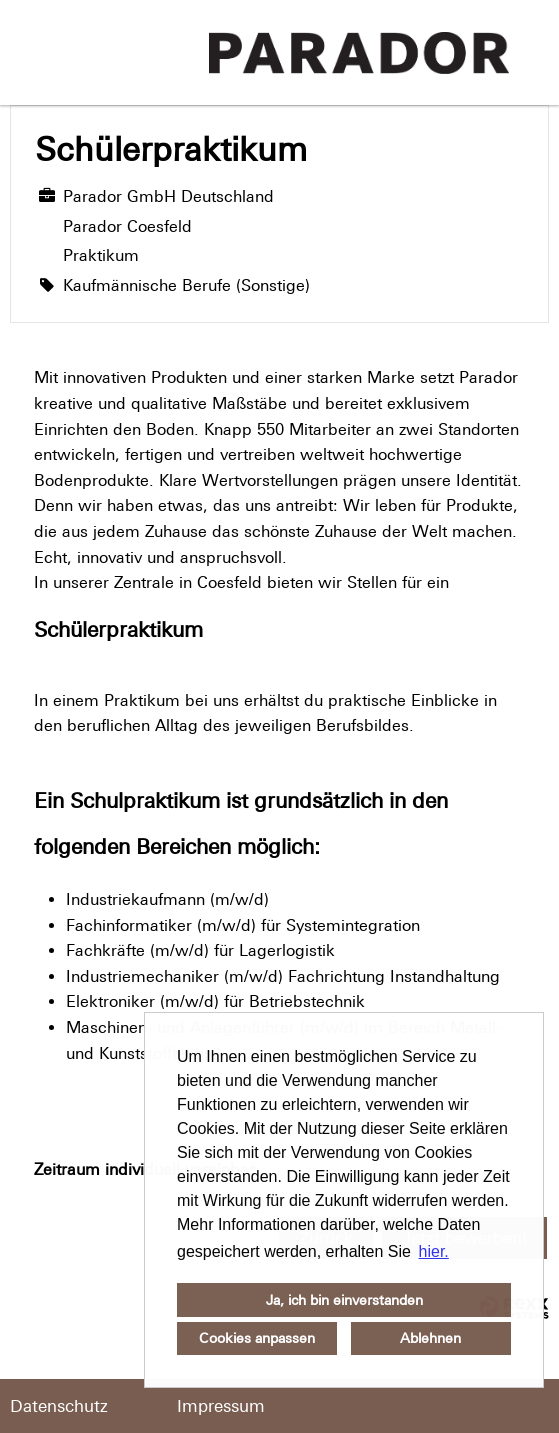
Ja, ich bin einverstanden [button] (344, 1300)
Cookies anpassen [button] (257, 1338)
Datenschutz (59, 1406)
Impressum (221, 1406)
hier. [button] (434, 1251)
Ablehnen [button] (430, 1338)
